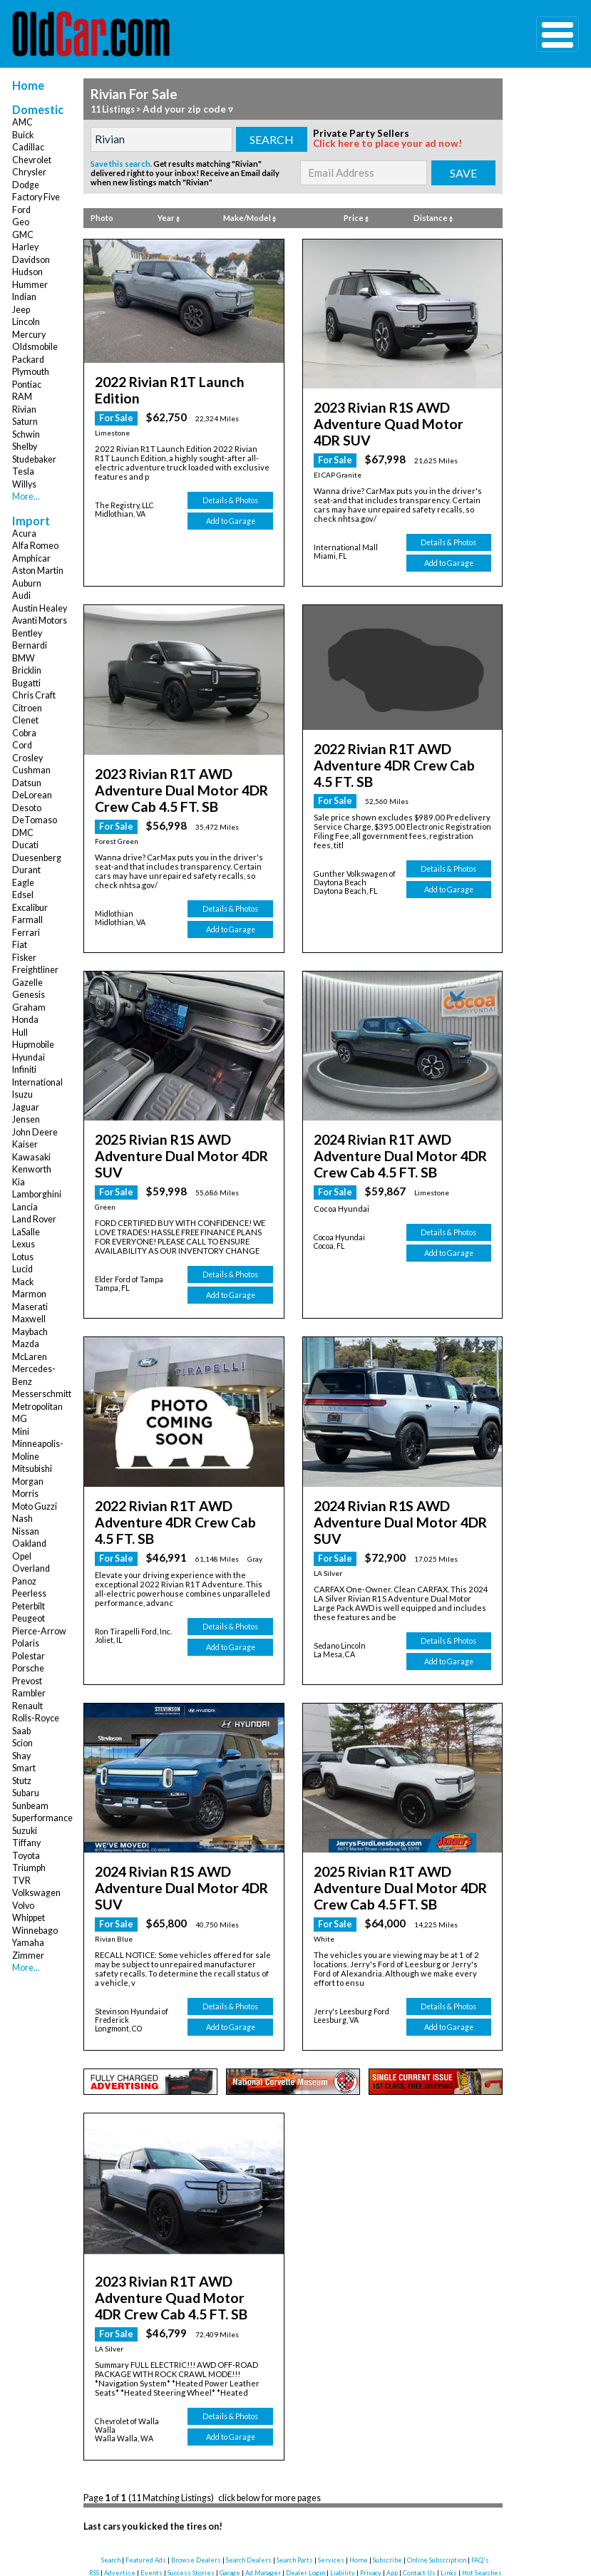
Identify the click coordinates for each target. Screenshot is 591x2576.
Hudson (27, 272)
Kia (18, 1182)
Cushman (31, 770)
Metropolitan (37, 1406)
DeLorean (32, 795)
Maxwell (29, 1319)
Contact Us (419, 2469)
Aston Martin (37, 570)
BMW (23, 658)
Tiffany (26, 1843)
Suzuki (24, 1830)
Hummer (30, 284)
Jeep (21, 309)
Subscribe (387, 2457)
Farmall (27, 920)
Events (151, 2469)
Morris (25, 1493)
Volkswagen (36, 1892)
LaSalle (26, 1232)
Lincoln (26, 321)
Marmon (29, 1294)
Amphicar (31, 558)
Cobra (24, 733)
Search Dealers (249, 2457)
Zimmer (28, 1955)
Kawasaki (31, 1157)
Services (331, 2457)
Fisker (24, 957)
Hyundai (28, 1057)
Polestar (28, 1656)
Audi (21, 595)
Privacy (370, 2469)
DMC (23, 833)
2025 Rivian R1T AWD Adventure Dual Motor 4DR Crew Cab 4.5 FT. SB (399, 1800)
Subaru (25, 1793)
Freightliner (35, 969)
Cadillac (28, 147)
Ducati (25, 845)
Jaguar (25, 1107)
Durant (26, 870)
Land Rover (34, 1219)
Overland (31, 1568)
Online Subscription (436, 2457)
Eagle (23, 882)
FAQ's (480, 2457)
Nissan (25, 1531)
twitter (301, 2495)
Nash (22, 1518)
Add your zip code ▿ (184, 108)
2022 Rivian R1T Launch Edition (175, 379)
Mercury (29, 334)
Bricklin (26, 670)
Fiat (19, 944)
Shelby (24, 446)
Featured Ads (145, 2457)
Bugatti (26, 683)
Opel (21, 1556)
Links (449, 2469)
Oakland (29, 1543)
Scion (22, 1743)
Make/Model (249, 217)
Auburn (26, 583)
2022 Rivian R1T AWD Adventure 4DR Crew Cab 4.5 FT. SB (398, 729)
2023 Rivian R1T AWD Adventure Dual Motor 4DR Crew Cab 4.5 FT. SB (180, 760)
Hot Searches (482, 2469)
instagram (370, 2495)
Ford (21, 210)
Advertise (119, 2469)
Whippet (28, 1917)
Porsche (28, 1668)
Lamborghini (36, 1194)
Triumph (29, 1868)
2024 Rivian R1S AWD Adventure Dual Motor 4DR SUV (397, 1452)
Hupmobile (33, 1044)
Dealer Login (305, 2469)
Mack (23, 1282)
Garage (230, 2469)
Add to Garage (230, 500)
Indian (24, 297)
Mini (20, 1431)
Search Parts (295, 2457)
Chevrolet (31, 160)
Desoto (26, 808)
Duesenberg (36, 857)
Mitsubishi (32, 1468)
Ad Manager (263, 2469)
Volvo (23, 1905)
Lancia (25, 1207)
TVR (21, 1880)
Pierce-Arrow (39, 1631)
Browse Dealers (196, 2457)
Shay (21, 1756)
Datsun (26, 783)
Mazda (25, 1344)
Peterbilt (28, 1606)
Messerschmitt (41, 1394)
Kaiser (25, 1144)
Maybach (30, 1331)
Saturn (25, 421)
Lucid (22, 1269)
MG (19, 1418)
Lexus (23, 1244)
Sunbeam (30, 1805)
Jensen (26, 1119)
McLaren (29, 1356)
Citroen (27, 708)
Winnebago (35, 1930)
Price (356, 217)
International (37, 1082)
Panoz (24, 1581)
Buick (23, 135)
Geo (20, 222)
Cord (22, 745)
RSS (94, 2469)
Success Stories (191, 2469)
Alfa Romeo (35, 545)
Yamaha (28, 1942)
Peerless (29, 1593)
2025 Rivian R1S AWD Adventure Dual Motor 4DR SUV (178, 1109)
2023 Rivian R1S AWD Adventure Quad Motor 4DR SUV (397, 411)
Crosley (27, 758)
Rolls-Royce (35, 1718)
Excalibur (30, 907)
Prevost (27, 1681)
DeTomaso (34, 820)
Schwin (26, 434)
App (392, 2469)
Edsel (23, 895)
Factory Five (36, 197)
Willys (24, 484)
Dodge (25, 185)
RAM (22, 396)
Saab (21, 1731)
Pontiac (26, 384)
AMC (22, 122)
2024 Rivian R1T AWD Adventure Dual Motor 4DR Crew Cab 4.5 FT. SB (399, 1115)
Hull (20, 1032)
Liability (342, 2469)
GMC (23, 235)
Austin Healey (39, 608)
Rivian (24, 409)
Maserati (30, 1307)
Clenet (25, 720)
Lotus (23, 1257)
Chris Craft (34, 695)
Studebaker (34, 459)
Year (169, 217)
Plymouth (30, 371)
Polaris (25, 1643)
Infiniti (24, 1069)
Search (110, 2457)
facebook (233, 2495)
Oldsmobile (35, 346)
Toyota (26, 1855)
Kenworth (31, 1169)
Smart (24, 1768)
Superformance (42, 1818)
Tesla (23, 471)
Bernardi (29, 645)
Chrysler (29, 172)
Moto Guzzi (34, 1506)
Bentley (27, 633)
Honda (25, 1019)
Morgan (27, 1481)
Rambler (29, 1693)
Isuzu (22, 1094)
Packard (28, 359)
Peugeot (28, 1618)
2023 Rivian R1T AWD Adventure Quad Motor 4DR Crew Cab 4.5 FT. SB (182, 2199)
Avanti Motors (39, 620)
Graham (29, 1007)
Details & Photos (230, 479)
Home (28, 85)
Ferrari (26, 932)
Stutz (21, 1781)
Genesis (28, 994)
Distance (433, 217)
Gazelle (27, 982)
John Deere (35, 1132)
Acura (24, 533)
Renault (27, 1706)
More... (26, 496)
